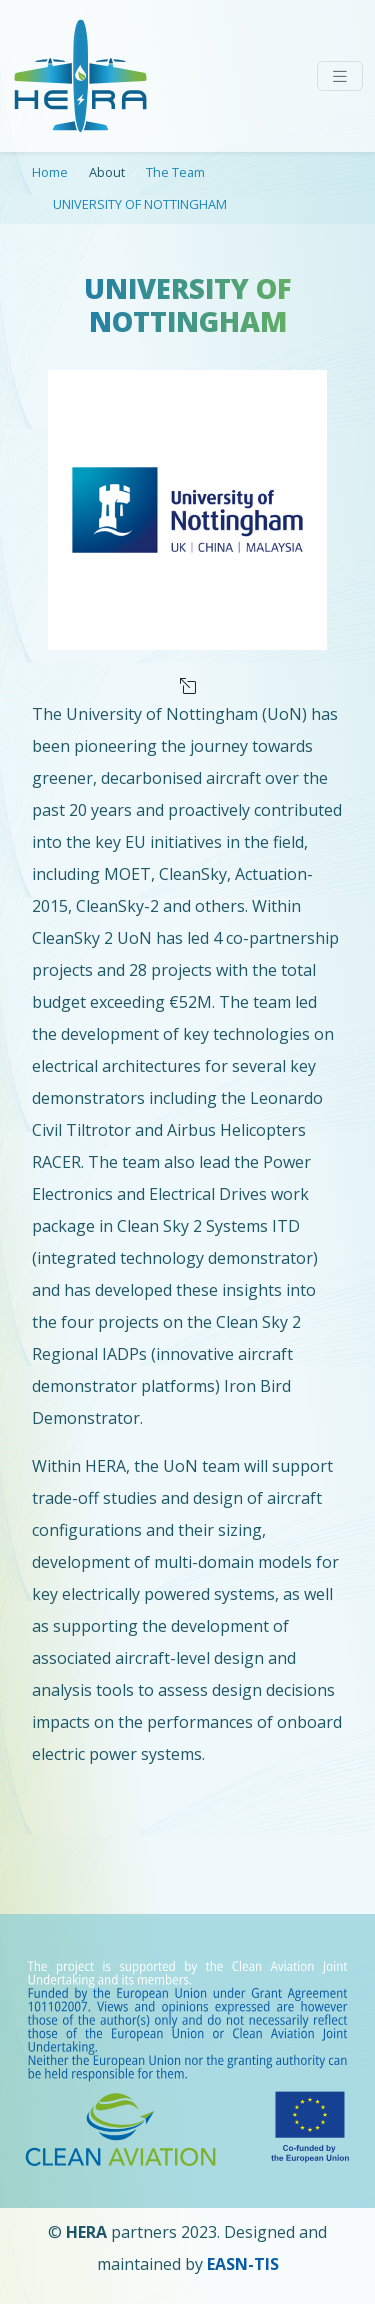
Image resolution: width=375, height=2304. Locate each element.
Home (50, 172)
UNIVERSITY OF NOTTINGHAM (140, 204)
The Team (175, 172)
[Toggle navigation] (340, 76)
